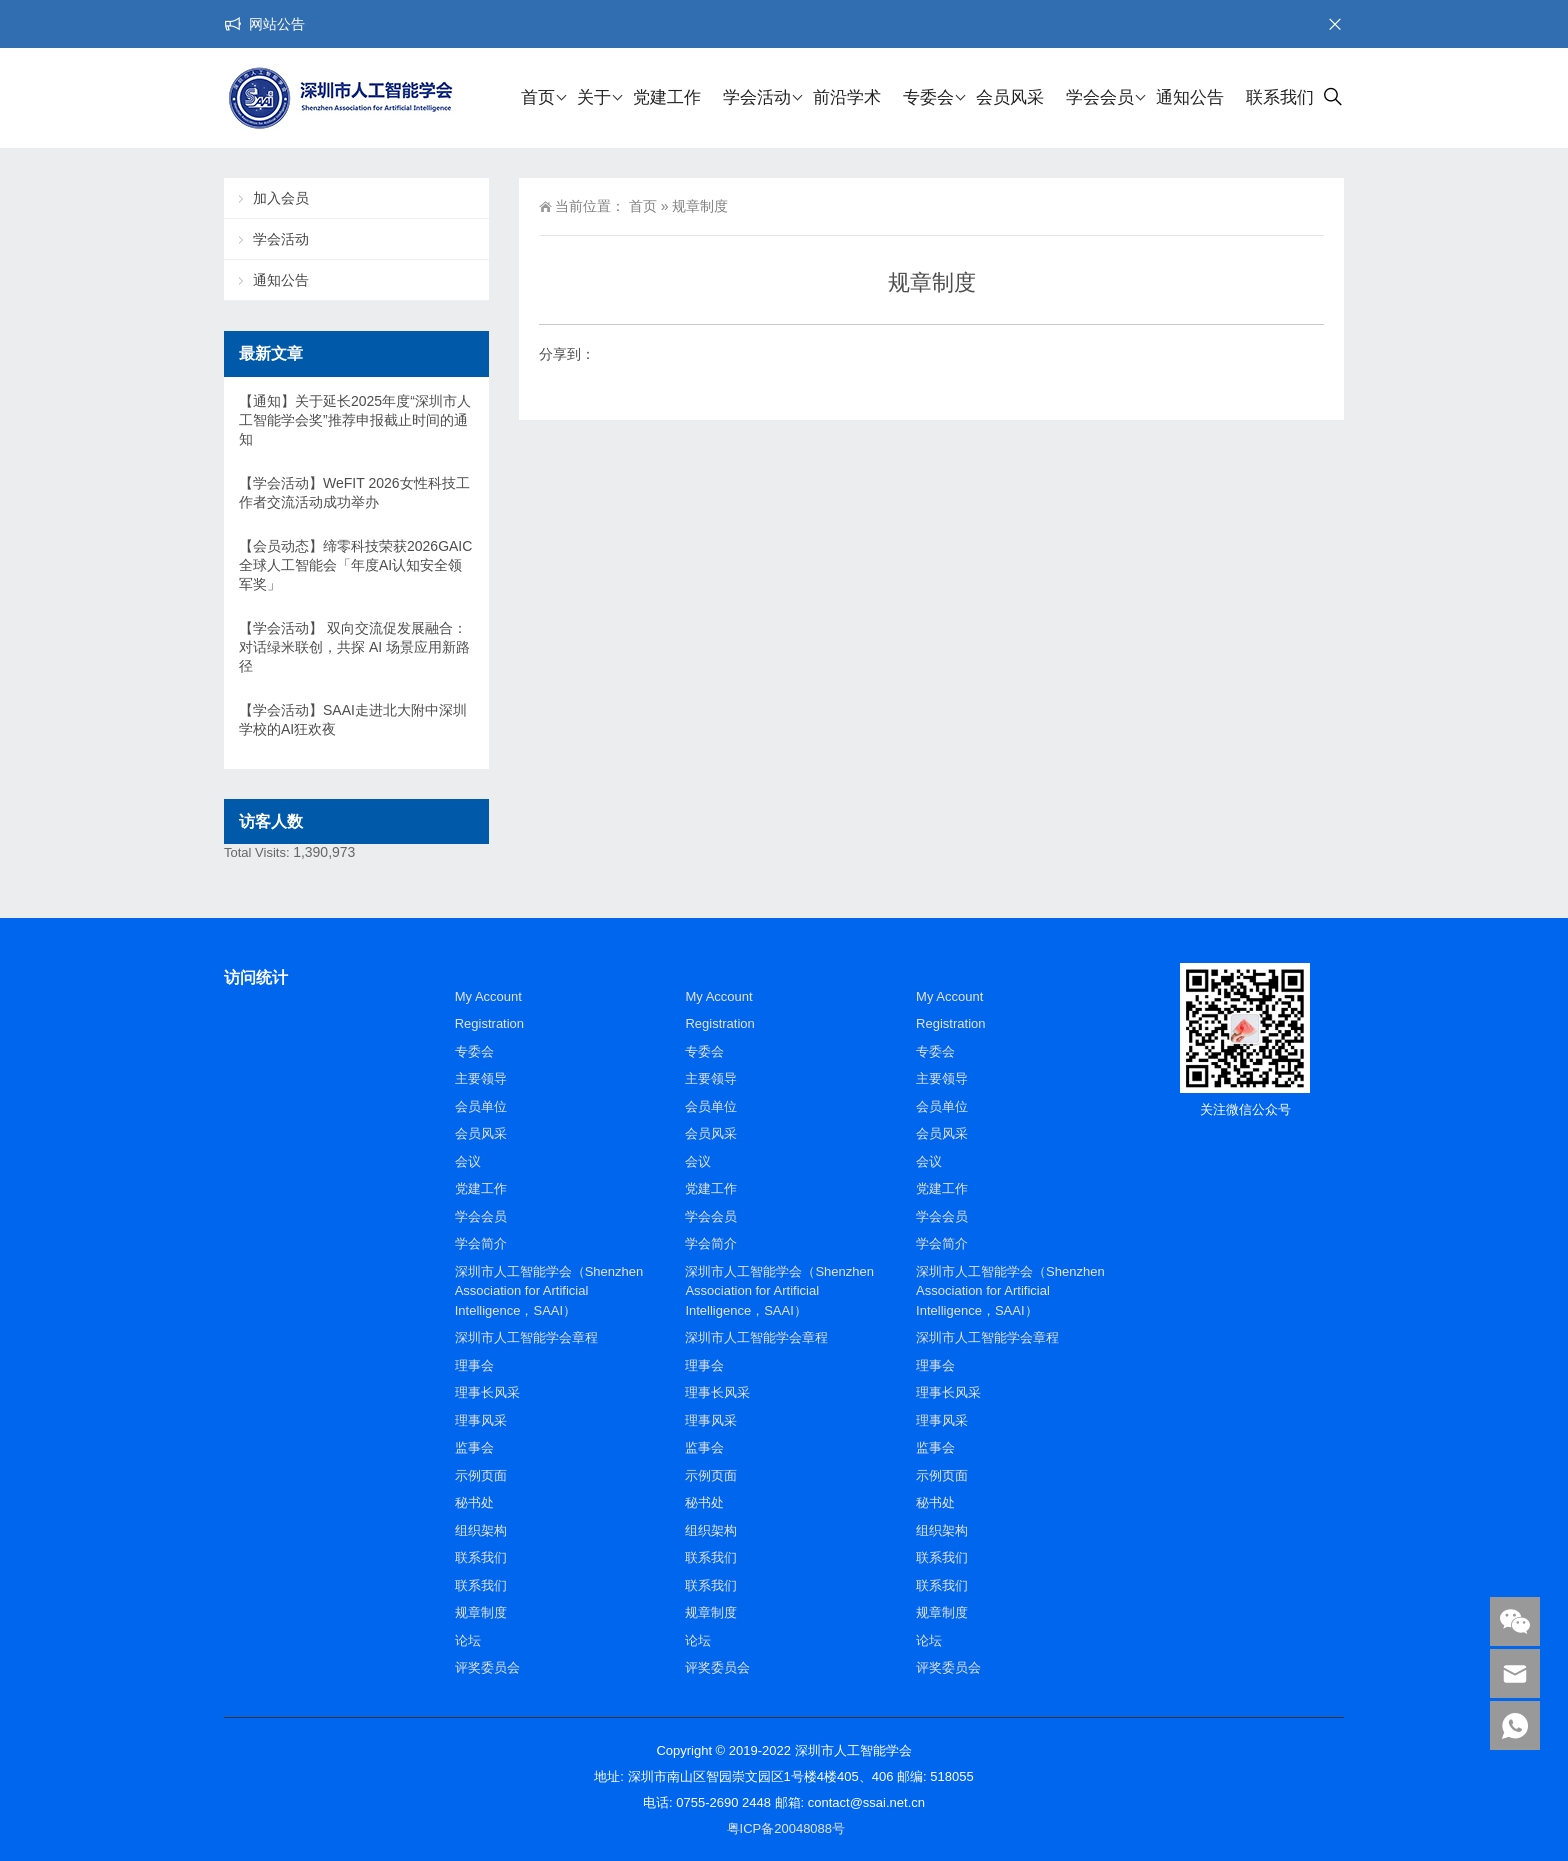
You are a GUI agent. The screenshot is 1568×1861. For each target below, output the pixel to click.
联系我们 (1280, 97)
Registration (489, 1023)
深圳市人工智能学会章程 (526, 1337)
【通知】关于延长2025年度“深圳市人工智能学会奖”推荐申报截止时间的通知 (355, 420)
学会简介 (481, 1243)
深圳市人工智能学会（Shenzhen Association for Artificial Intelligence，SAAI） (549, 1291)
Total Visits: (258, 852)
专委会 (928, 97)
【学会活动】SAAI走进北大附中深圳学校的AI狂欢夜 (353, 719)
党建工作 (667, 97)
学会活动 (757, 97)
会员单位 (481, 1106)
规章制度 (481, 1612)
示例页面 (481, 1475)
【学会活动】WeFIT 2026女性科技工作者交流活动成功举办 (354, 492)
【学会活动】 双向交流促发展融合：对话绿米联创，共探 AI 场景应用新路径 (354, 647)
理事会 (474, 1365)
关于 (594, 97)
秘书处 (474, 1502)
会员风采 (1010, 97)
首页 (538, 97)
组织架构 (481, 1530)
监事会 (474, 1447)
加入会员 (281, 198)
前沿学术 (847, 97)
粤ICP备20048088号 (786, 1828)
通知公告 (1190, 97)
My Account (488, 996)
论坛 (468, 1640)
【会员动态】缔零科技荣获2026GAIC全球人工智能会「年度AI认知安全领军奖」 (355, 565)
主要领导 (481, 1078)
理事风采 (481, 1420)
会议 (468, 1161)
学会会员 (1100, 97)
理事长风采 (487, 1392)
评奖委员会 (487, 1667)
